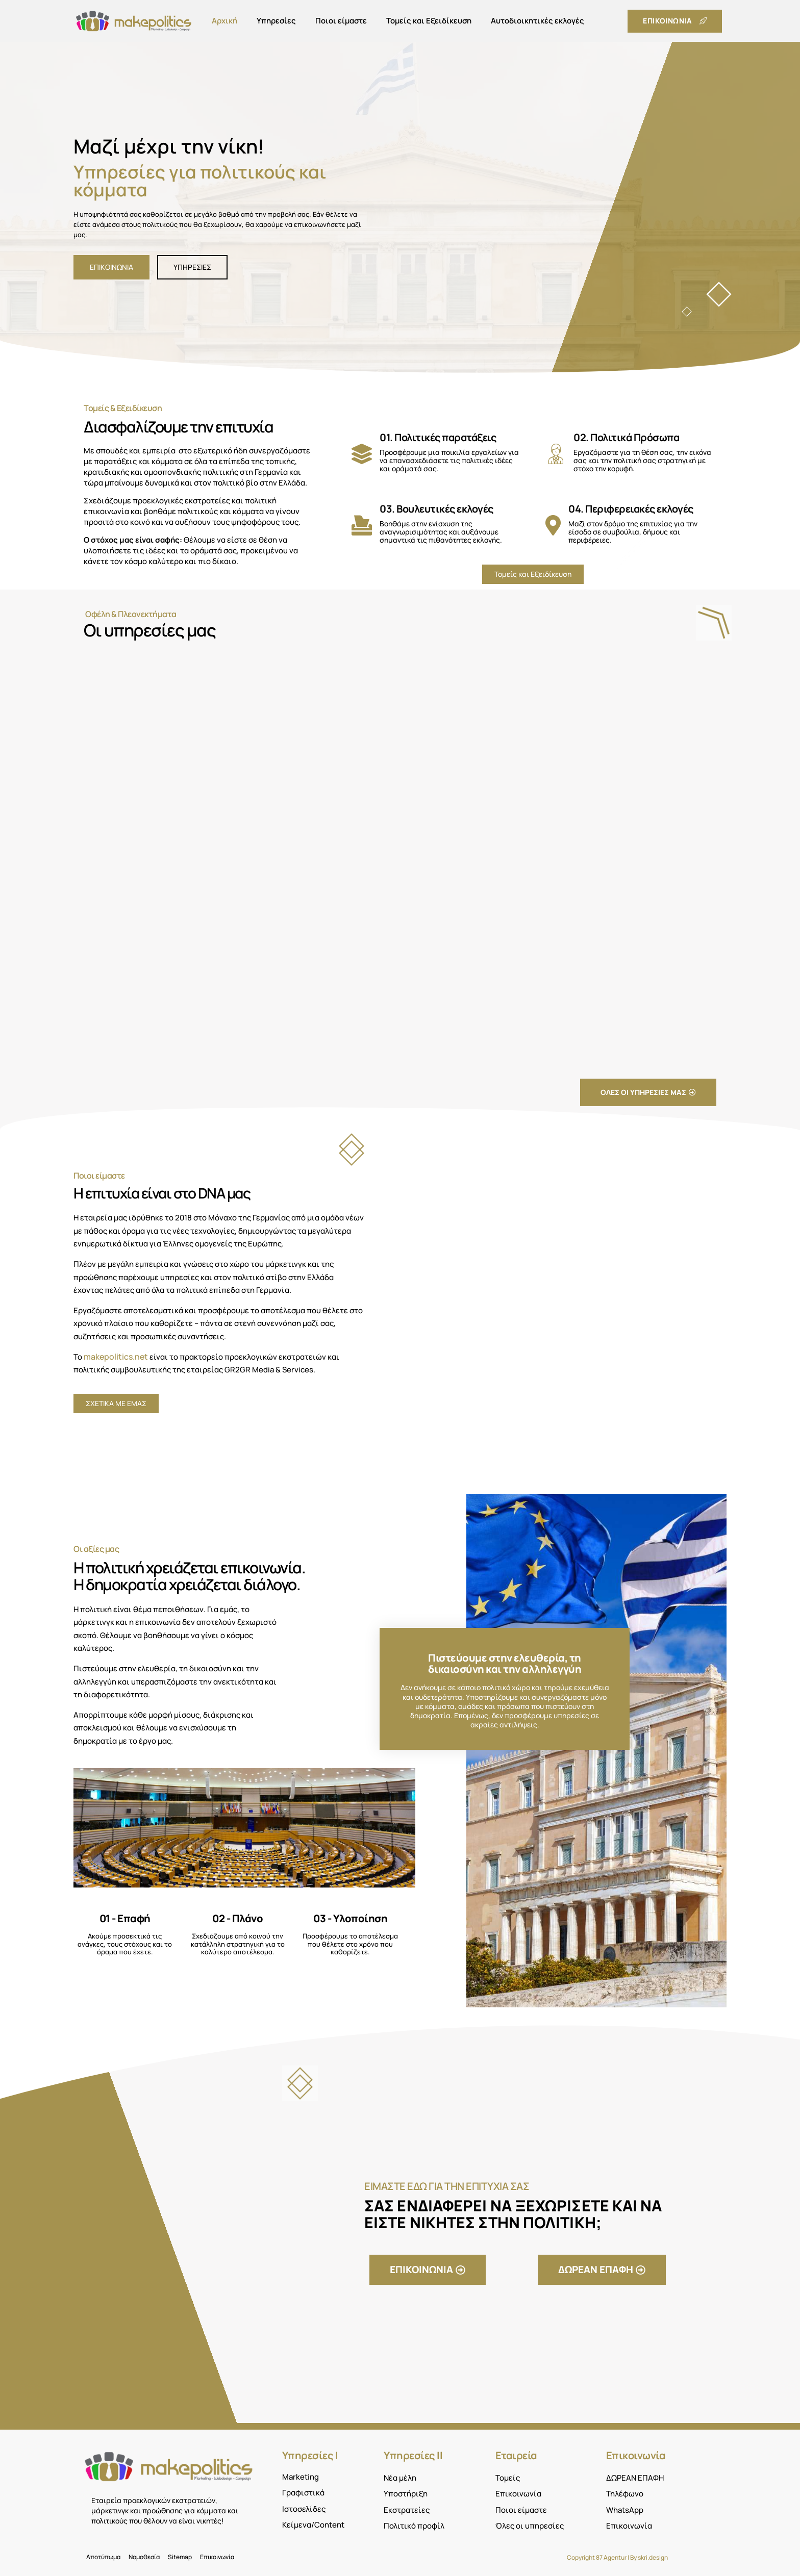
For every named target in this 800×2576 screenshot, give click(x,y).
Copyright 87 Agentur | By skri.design (617, 2557)
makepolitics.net (116, 1356)
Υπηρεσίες (276, 20)
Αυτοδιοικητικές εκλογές (537, 20)
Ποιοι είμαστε (341, 20)
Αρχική (224, 20)
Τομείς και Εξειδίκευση (428, 20)
